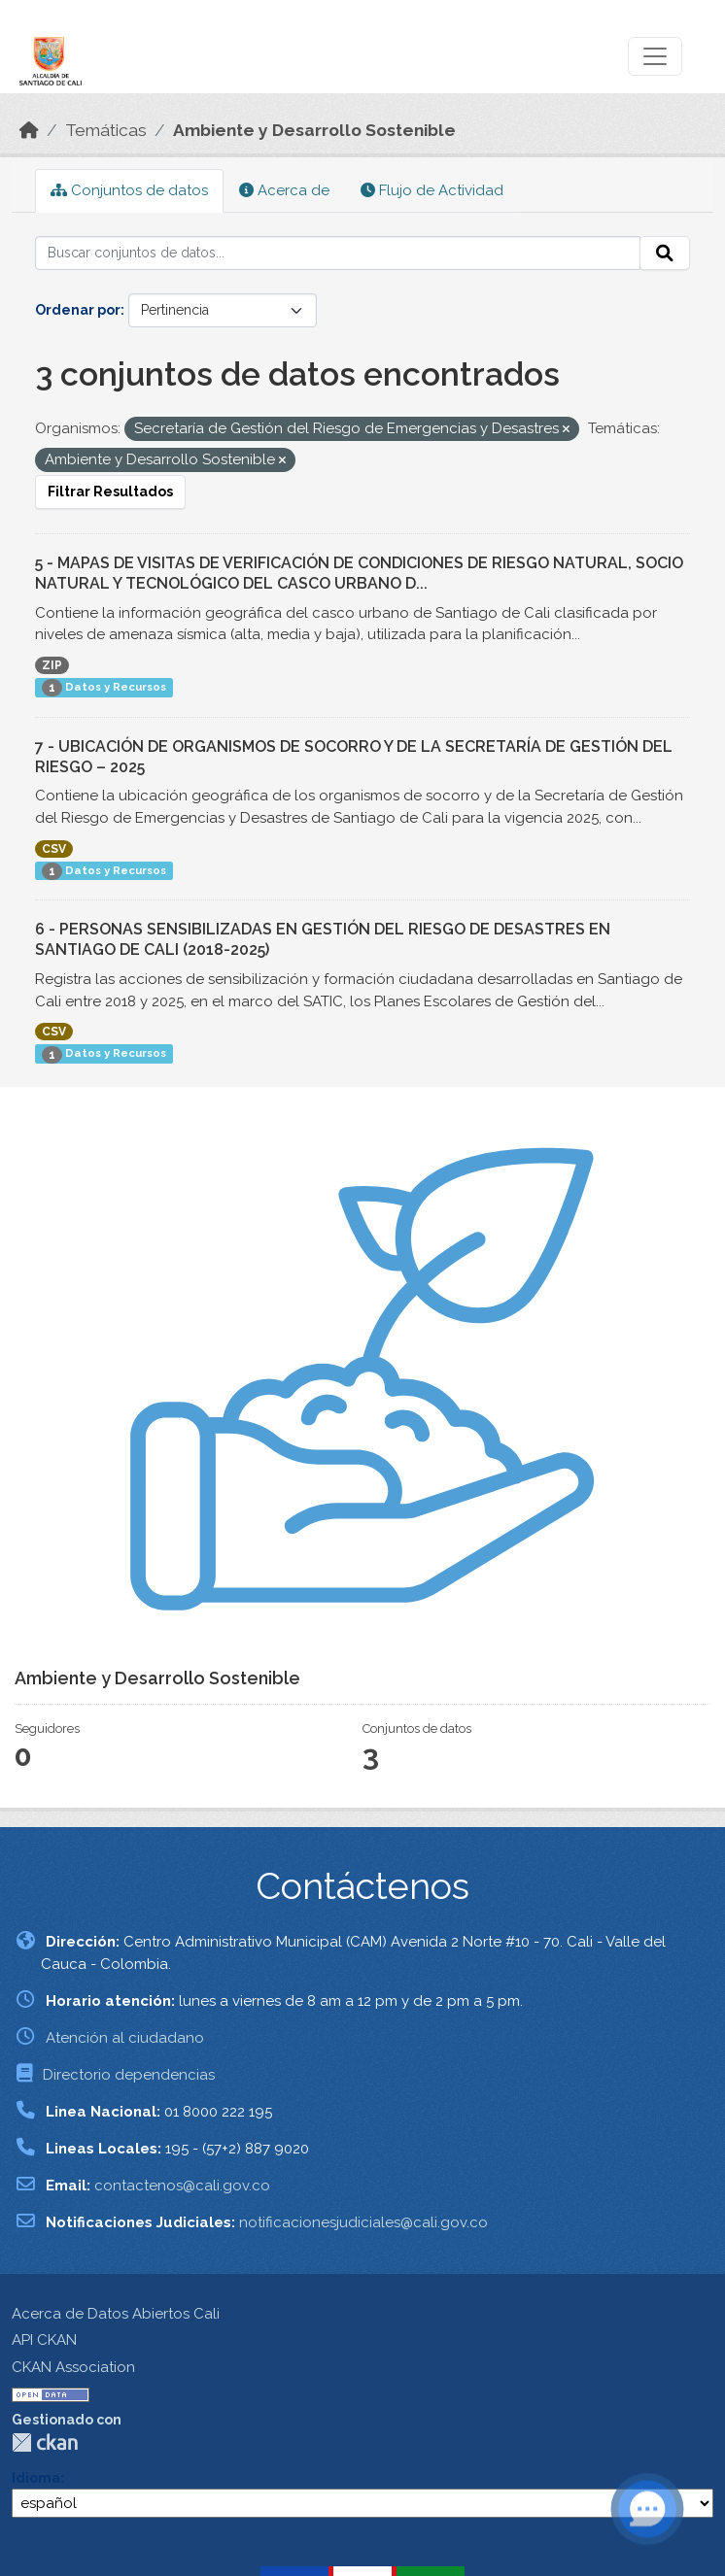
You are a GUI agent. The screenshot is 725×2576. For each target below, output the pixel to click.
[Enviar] (664, 253)
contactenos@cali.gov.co (182, 2185)
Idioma (36, 2478)
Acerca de (284, 190)
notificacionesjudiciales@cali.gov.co (363, 2222)
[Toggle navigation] (655, 56)
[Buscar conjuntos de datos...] (337, 253)
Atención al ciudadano (125, 2038)
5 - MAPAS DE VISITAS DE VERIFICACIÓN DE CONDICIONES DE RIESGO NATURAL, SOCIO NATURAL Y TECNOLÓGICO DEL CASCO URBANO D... (359, 573)
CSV (54, 849)
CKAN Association (73, 2367)
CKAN (45, 2442)
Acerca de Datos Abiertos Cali (116, 2313)
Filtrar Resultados (110, 491)
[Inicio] (29, 130)
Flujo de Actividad (432, 190)
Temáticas (106, 130)
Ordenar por (78, 310)
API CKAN (44, 2340)
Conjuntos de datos (129, 190)
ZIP (52, 665)
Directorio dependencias (129, 2075)
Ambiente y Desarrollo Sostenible (314, 130)
